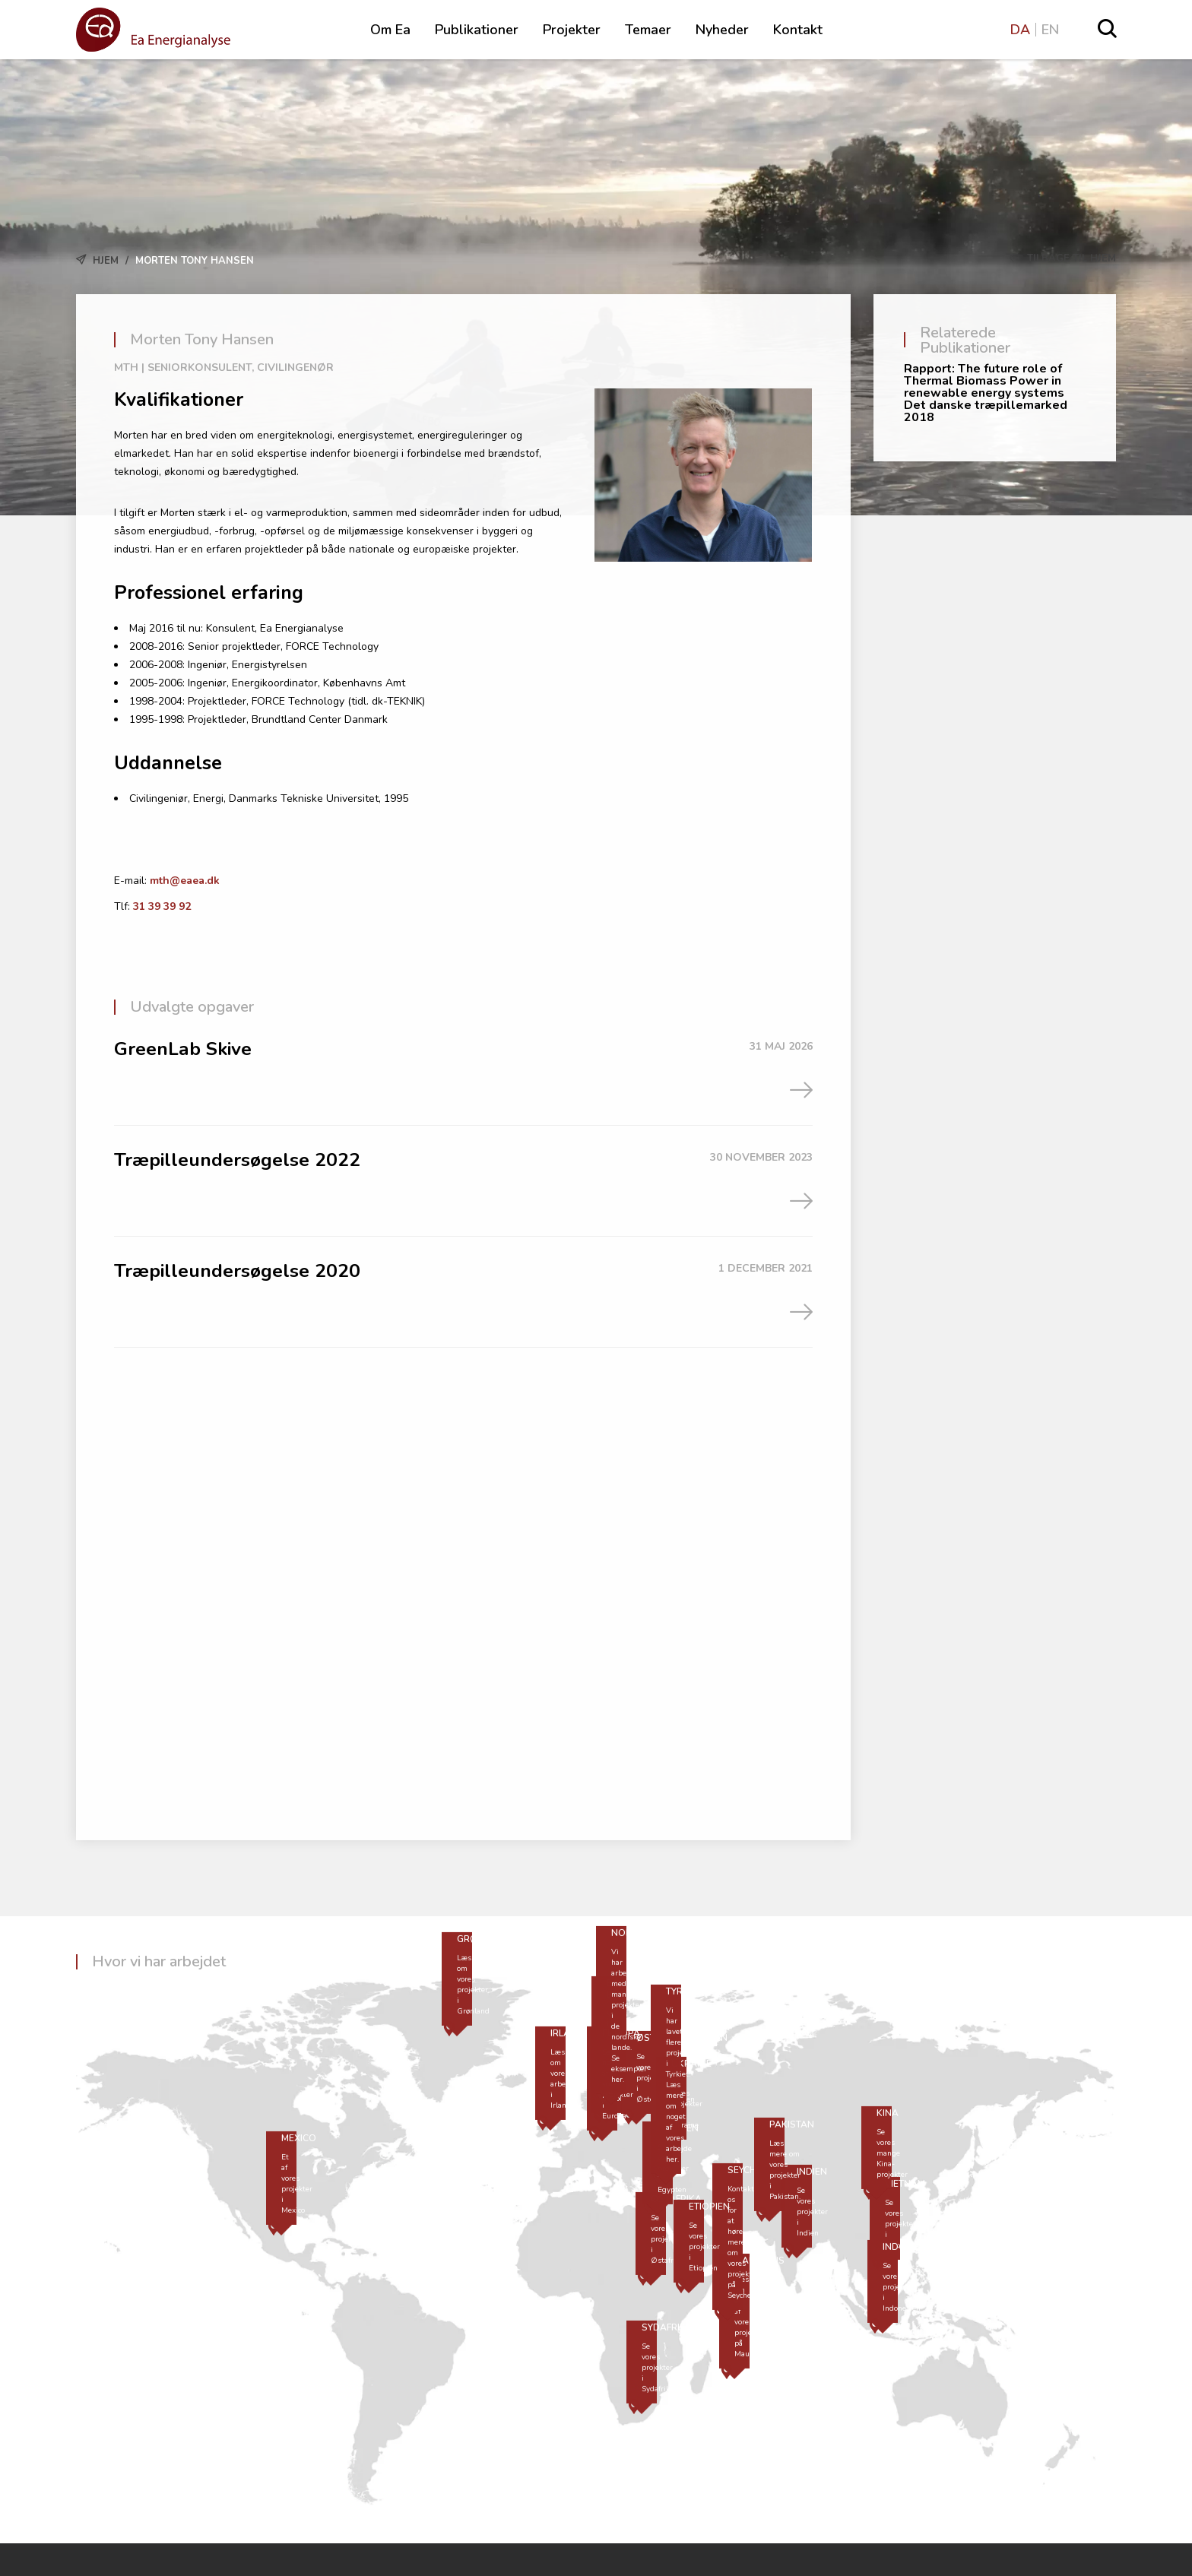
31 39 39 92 (162, 906)
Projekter (572, 30)
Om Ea (390, 30)
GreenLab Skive (184, 1049)
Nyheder (722, 30)
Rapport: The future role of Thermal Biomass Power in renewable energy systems (984, 380)
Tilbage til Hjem (1063, 258)
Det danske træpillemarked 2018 (985, 411)
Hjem (106, 261)
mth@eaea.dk (185, 880)
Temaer (648, 30)
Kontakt (798, 30)
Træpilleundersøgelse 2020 (237, 1271)
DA (1020, 30)
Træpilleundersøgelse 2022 (237, 1160)
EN (1050, 30)
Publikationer (476, 30)
